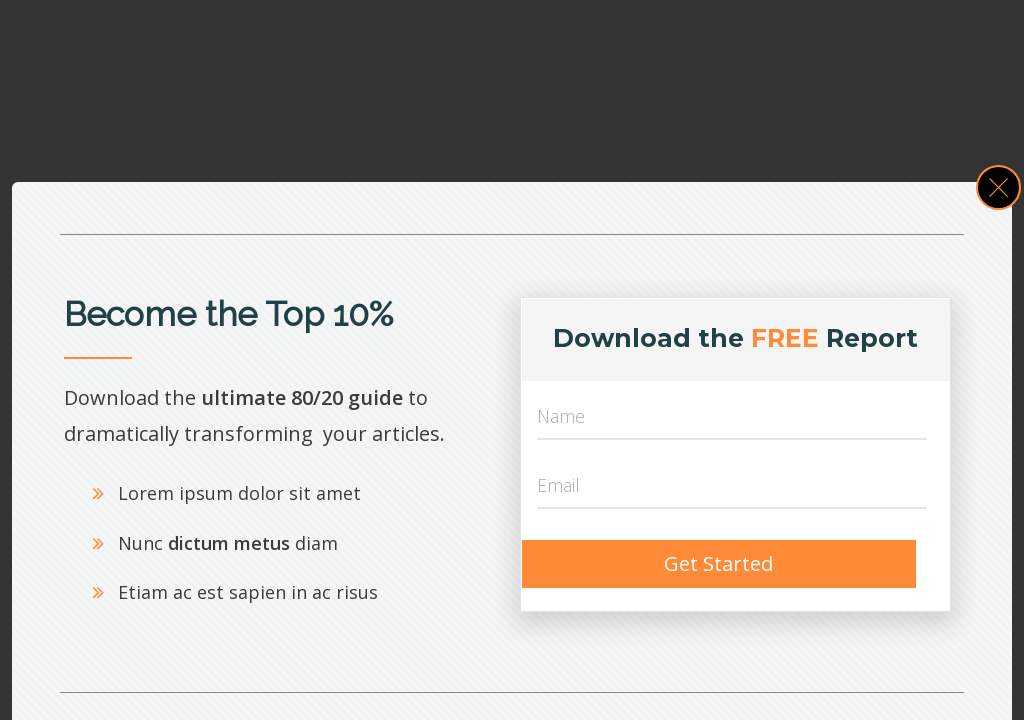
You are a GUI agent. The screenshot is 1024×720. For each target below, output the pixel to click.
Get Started (718, 563)
